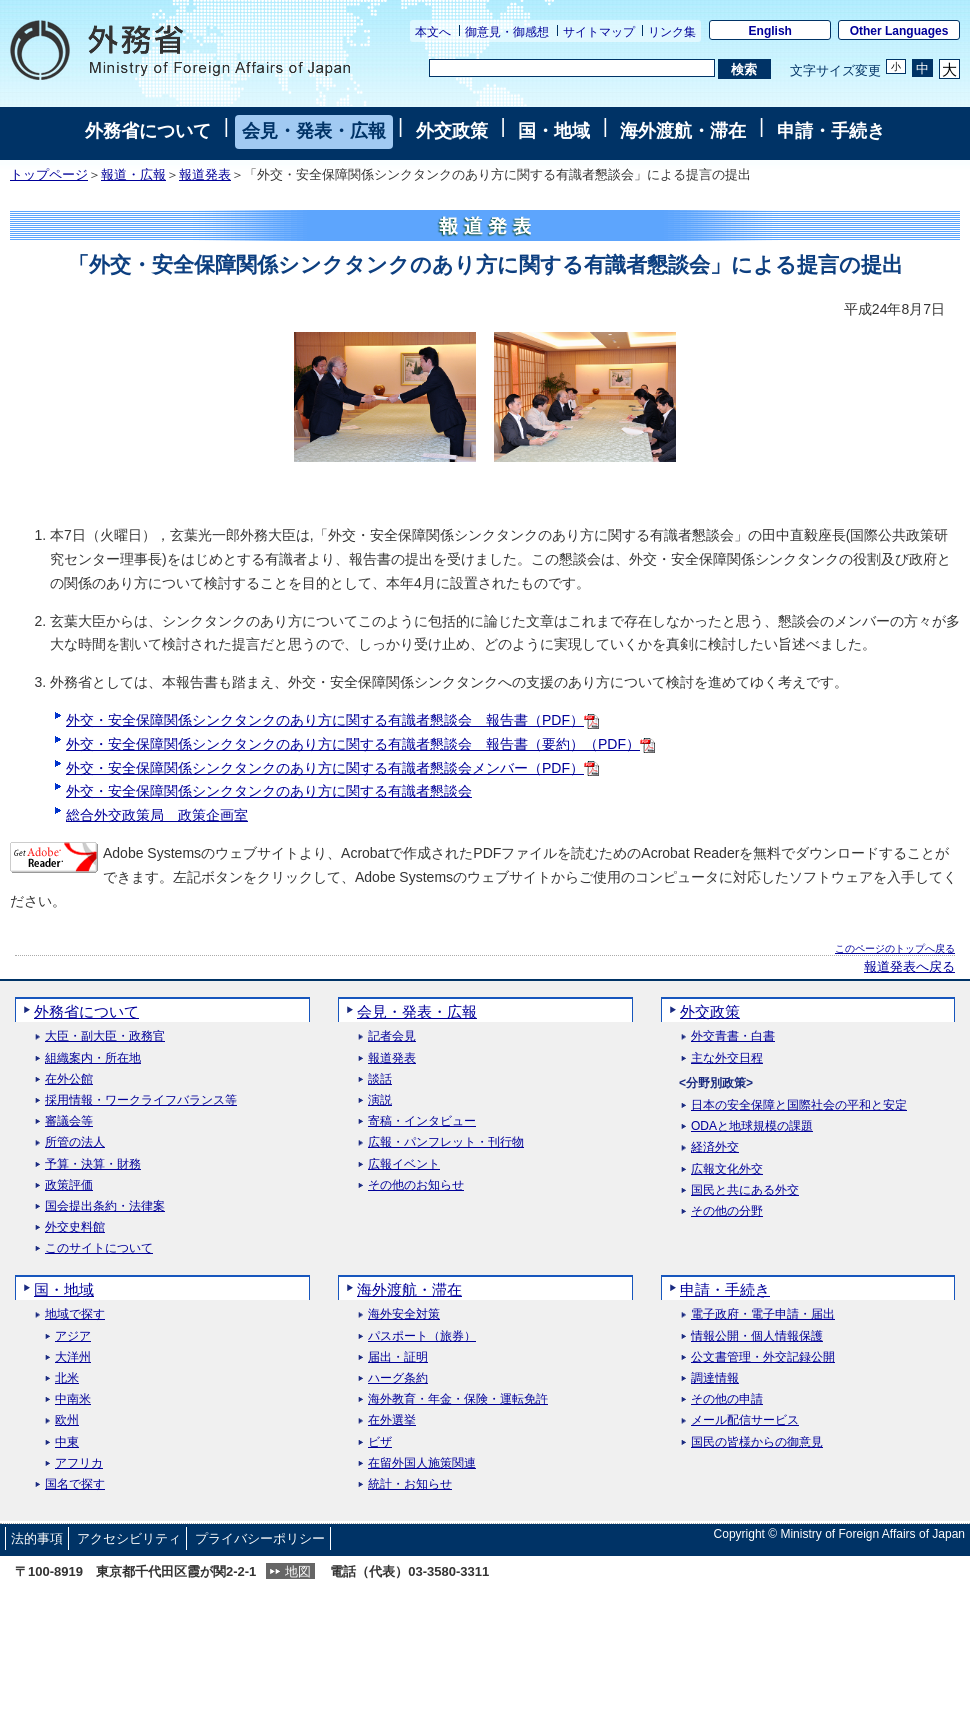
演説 (380, 1100)
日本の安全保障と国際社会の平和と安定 (799, 1105)
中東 (67, 1442)
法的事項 (37, 1538)
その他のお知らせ (416, 1185)
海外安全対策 (404, 1314)
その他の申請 (727, 1399)
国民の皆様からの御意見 (757, 1442)
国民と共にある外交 (745, 1190)
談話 (380, 1079)
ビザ (380, 1442)
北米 (67, 1378)
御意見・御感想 (507, 32)
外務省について (148, 131)
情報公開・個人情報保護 (757, 1336)
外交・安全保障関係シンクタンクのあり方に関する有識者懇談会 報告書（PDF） (332, 720)
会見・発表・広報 (314, 131)
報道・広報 (133, 175)
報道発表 (205, 175)
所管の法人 (75, 1142)
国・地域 (554, 131)
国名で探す (75, 1484)
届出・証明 (398, 1357)
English (770, 31)
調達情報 (715, 1378)
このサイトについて (99, 1248)
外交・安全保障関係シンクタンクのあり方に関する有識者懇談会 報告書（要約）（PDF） (360, 744)
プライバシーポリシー (260, 1538)
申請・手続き (831, 131)
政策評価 (69, 1185)
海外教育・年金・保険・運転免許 (458, 1399)
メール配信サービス (745, 1420)
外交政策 (452, 131)
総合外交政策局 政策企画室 (157, 815)
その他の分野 (727, 1211)
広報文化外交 (727, 1169)
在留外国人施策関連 (422, 1463)
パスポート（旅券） (422, 1336)
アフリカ (79, 1463)
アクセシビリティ (129, 1538)
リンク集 (672, 32)
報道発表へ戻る (909, 967)
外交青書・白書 (733, 1036)
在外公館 (69, 1079)
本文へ (433, 32)
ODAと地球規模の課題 (752, 1126)
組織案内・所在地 (93, 1058)
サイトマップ (599, 32)
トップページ (49, 175)
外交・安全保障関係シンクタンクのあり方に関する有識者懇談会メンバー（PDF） (332, 768)
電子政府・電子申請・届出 (763, 1314)
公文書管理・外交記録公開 (763, 1357)
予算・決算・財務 (93, 1164)
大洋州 (73, 1357)
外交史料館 (75, 1227)
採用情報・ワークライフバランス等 (141, 1100)
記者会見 (392, 1036)
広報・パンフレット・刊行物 (446, 1142)
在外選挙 (392, 1420)
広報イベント (404, 1164)
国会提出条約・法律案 (105, 1206)
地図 (298, 1571)
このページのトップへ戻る (895, 948)
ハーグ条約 (398, 1378)
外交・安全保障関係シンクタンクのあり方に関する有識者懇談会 (269, 791)
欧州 (67, 1420)
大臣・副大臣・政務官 (105, 1036)
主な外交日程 (727, 1058)
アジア (73, 1336)
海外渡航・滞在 (683, 131)
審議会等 (69, 1121)
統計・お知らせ (410, 1484)
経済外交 (715, 1147)
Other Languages (899, 31)
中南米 (73, 1399)
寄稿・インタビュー (422, 1121)
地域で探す (75, 1314)
